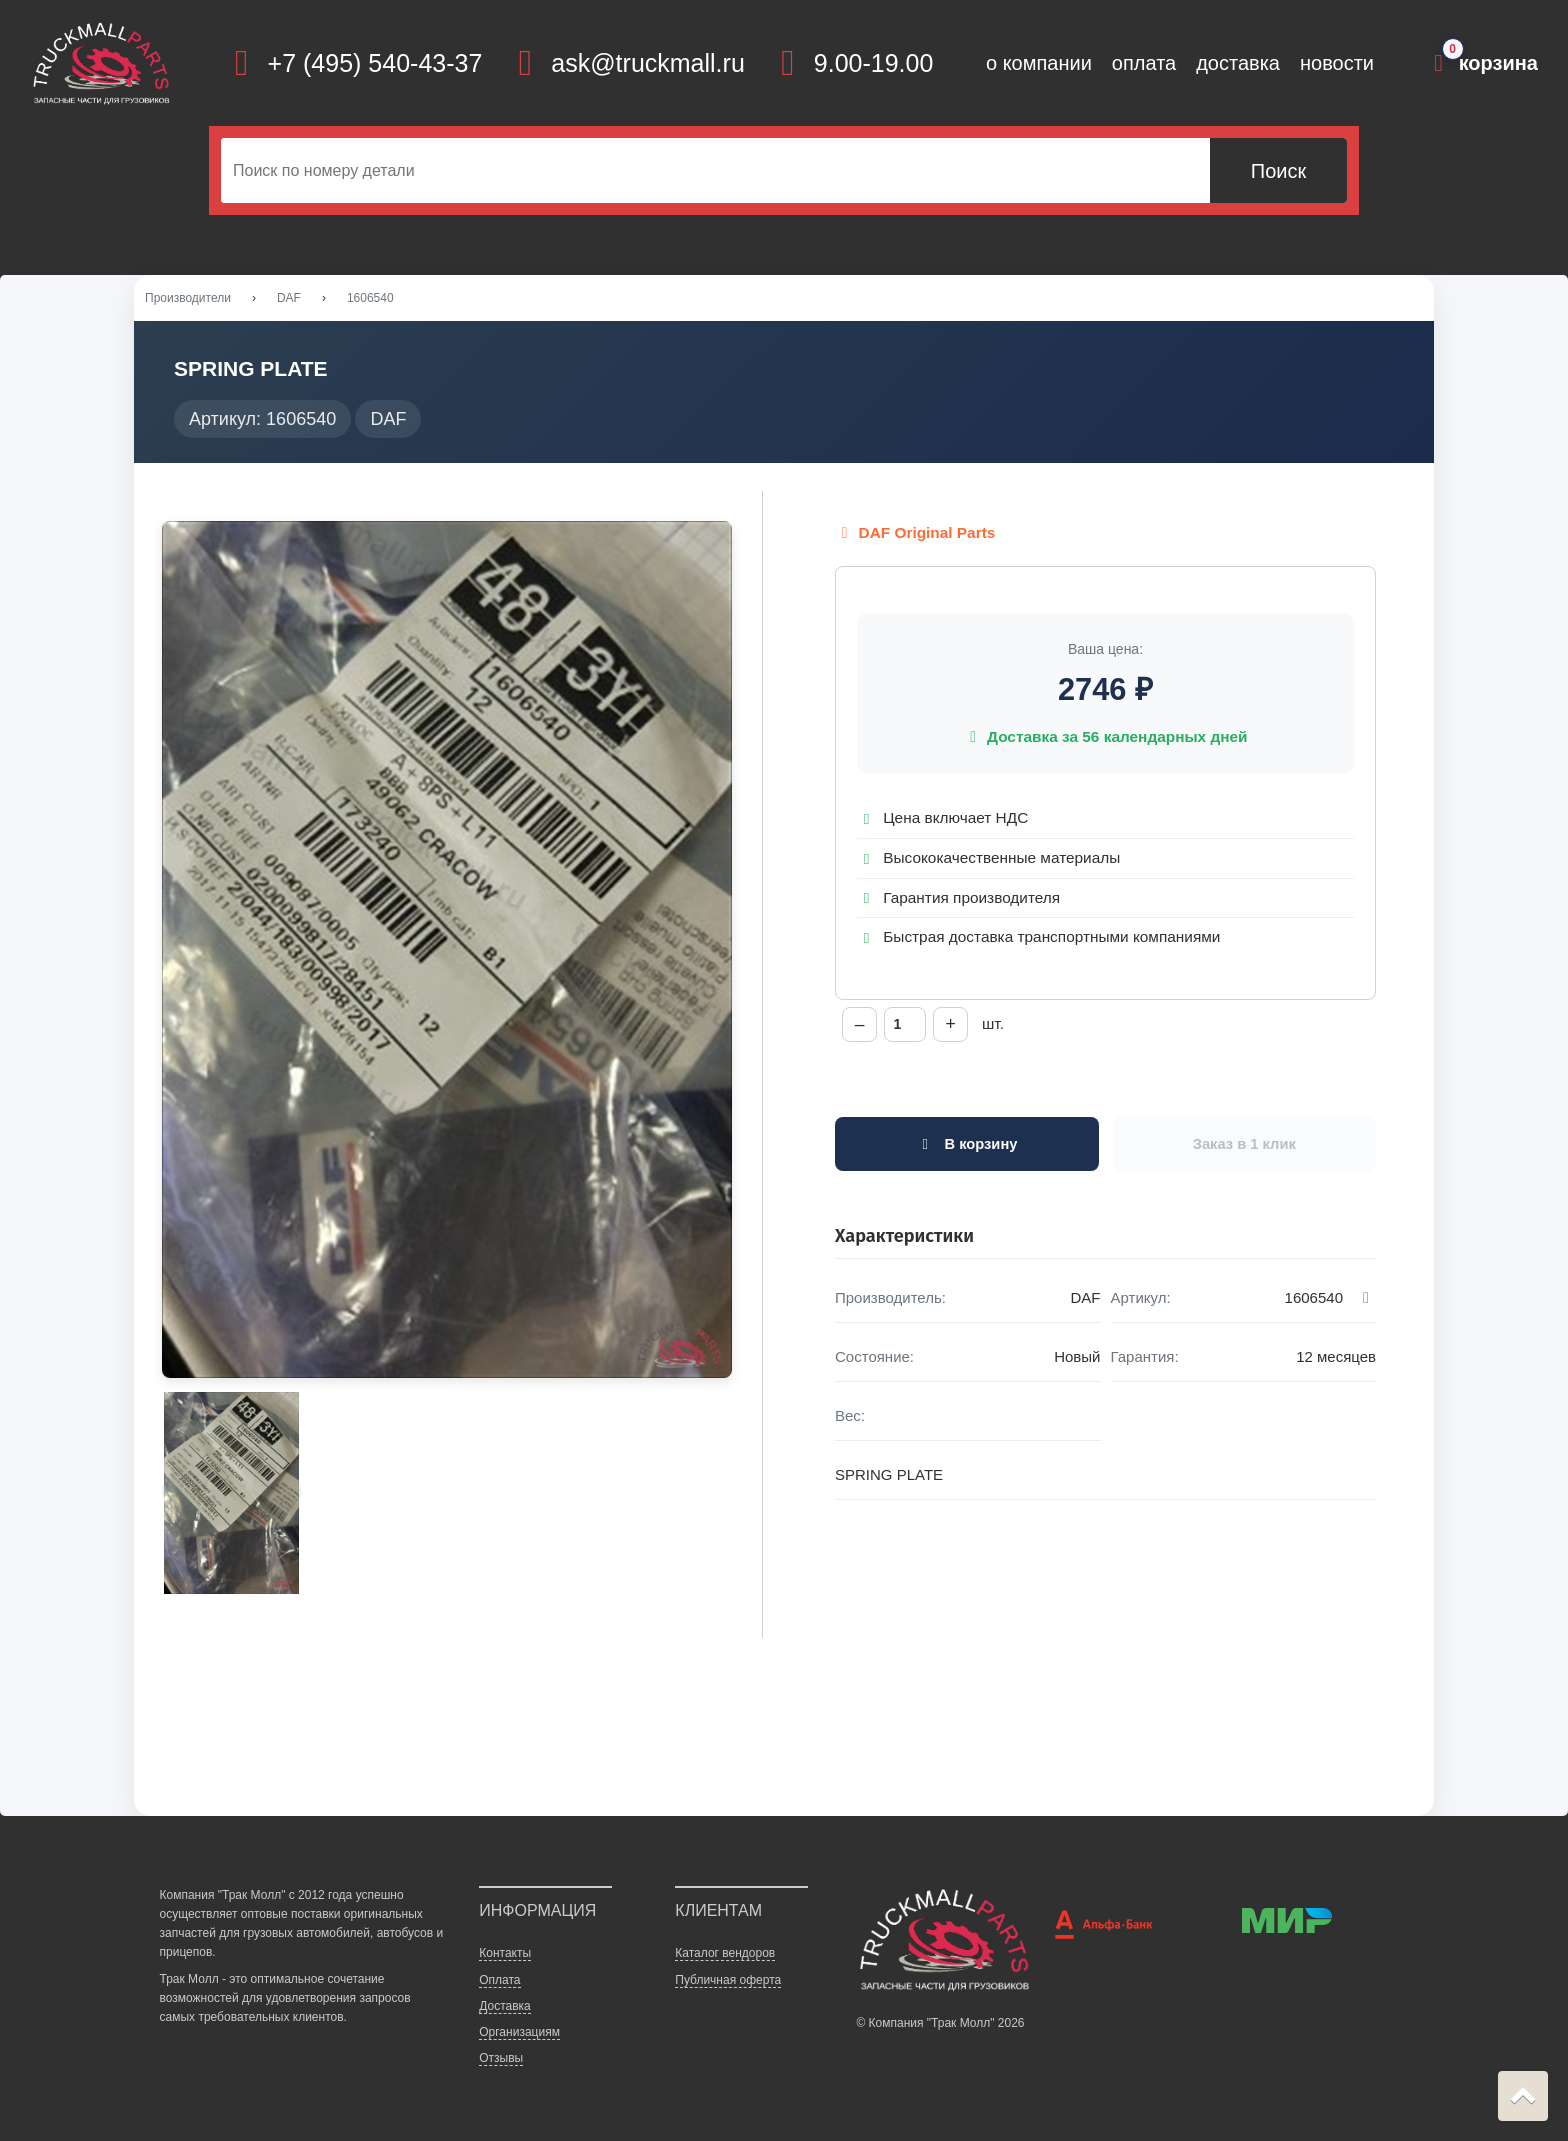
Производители (188, 299)
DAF (289, 299)
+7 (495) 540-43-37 (375, 63)
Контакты (505, 1955)
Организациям (519, 2033)
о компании (1039, 63)
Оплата (499, 1981)
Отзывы (501, 2059)
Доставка (505, 2007)
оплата (1144, 63)
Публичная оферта (728, 1981)
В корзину (966, 1146)
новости (1337, 63)
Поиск (1278, 171)
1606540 (370, 299)
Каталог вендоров (725, 1955)
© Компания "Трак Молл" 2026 (940, 2024)
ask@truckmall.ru (647, 63)
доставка (1238, 63)
